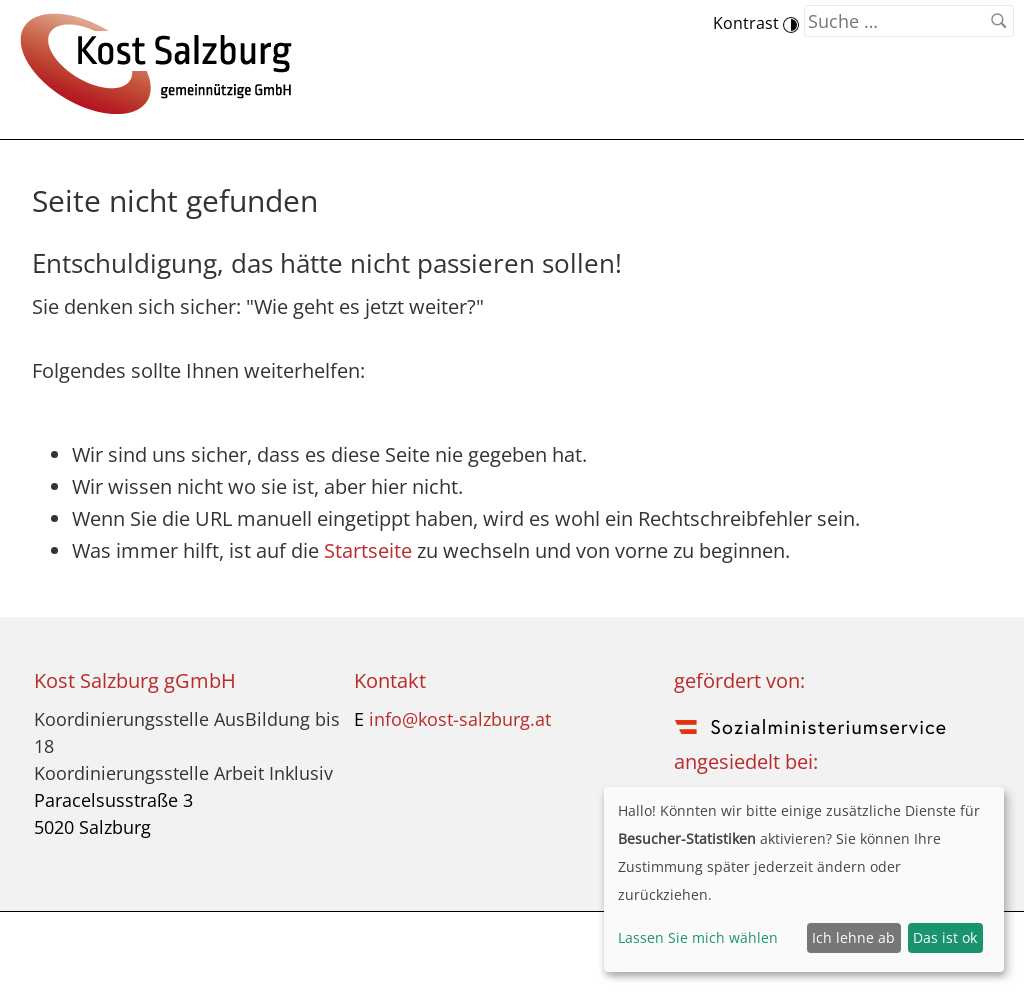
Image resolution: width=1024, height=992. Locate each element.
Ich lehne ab (853, 937)
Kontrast (756, 23)
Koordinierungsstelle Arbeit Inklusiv (183, 773)
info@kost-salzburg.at (460, 719)
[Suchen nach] (909, 21)
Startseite (368, 550)
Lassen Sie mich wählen (698, 937)
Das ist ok (945, 937)
